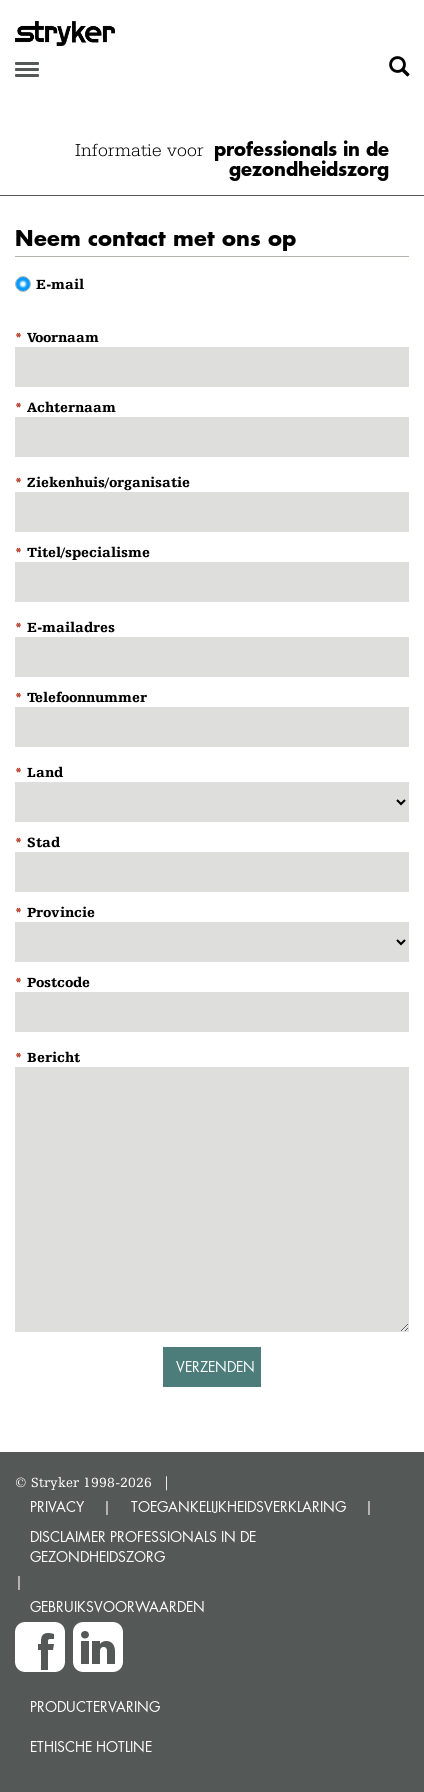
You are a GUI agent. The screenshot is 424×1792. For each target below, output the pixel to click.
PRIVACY (57, 1506)
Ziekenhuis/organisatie (108, 482)
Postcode (58, 982)
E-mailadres (71, 627)
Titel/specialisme (88, 552)
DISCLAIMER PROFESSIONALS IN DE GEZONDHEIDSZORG (143, 1546)
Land (45, 772)
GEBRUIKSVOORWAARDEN (117, 1606)
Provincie (61, 912)
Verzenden (215, 1366)
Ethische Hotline (91, 1746)
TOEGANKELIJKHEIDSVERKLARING (238, 1506)
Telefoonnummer (87, 697)
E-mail (60, 284)
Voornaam (63, 337)
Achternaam (71, 407)
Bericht (53, 1057)
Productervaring (95, 1706)
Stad (43, 842)
